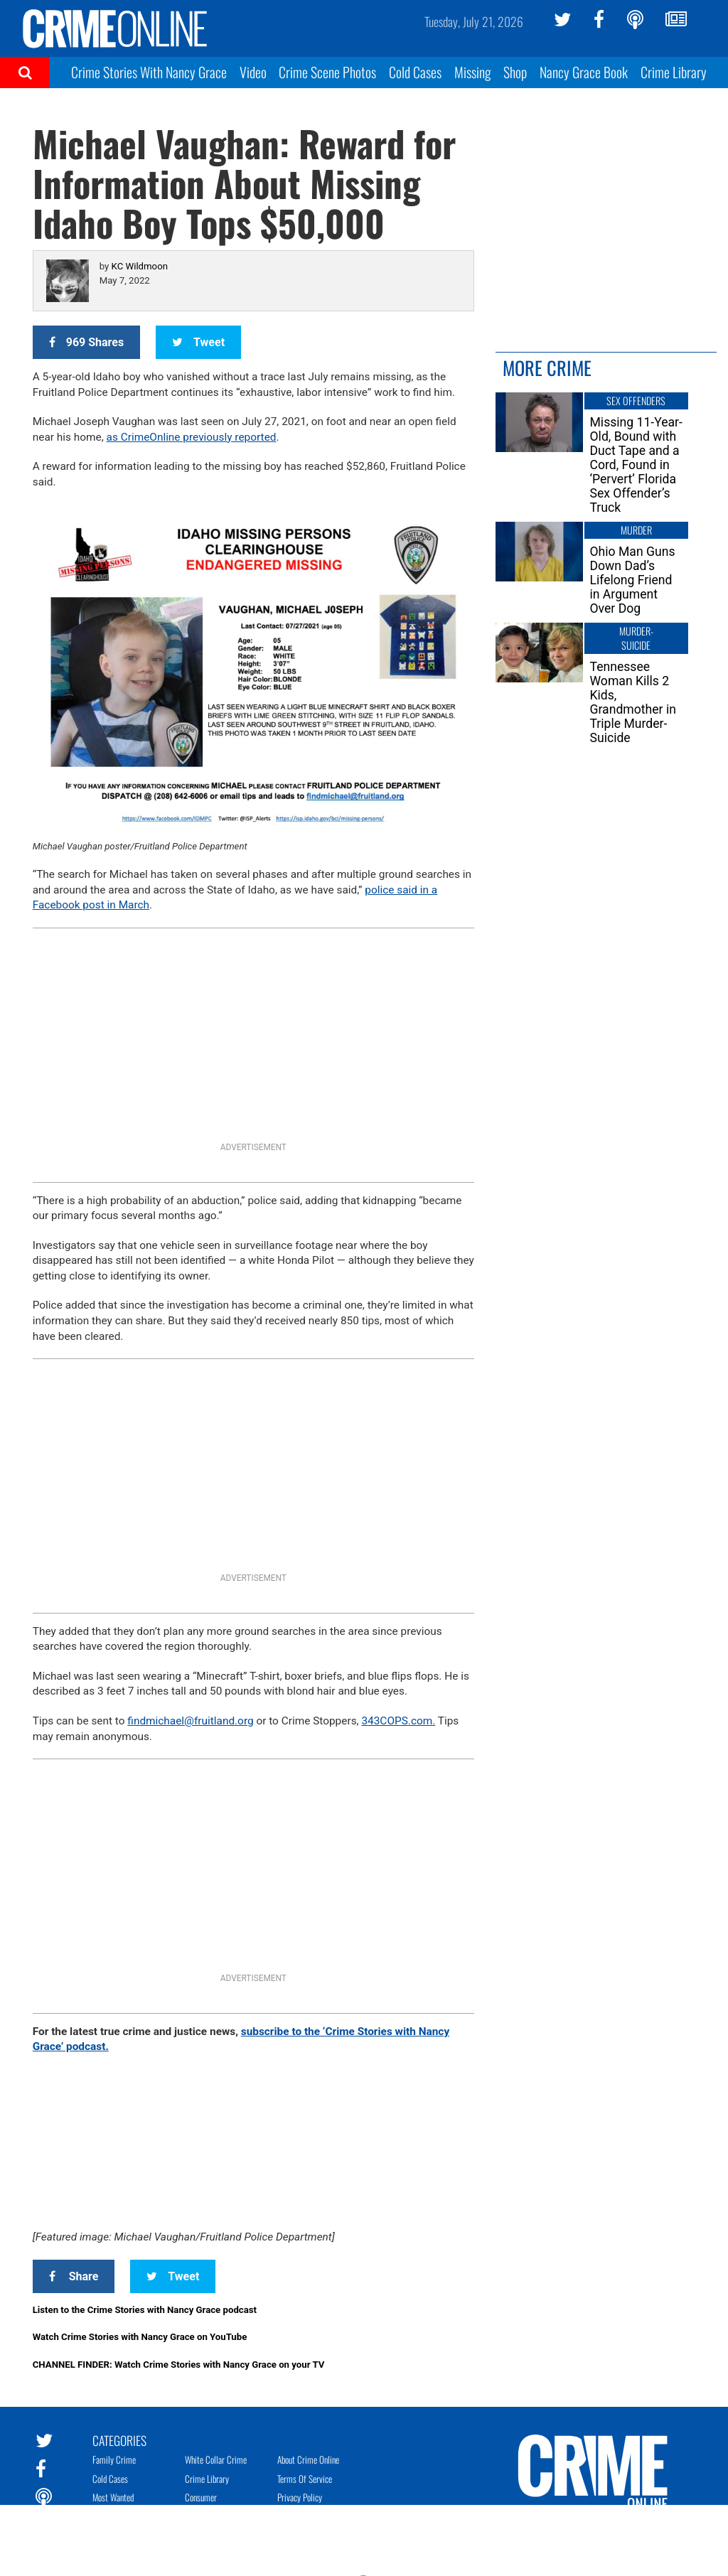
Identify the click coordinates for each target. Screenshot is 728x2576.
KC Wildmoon (140, 266)
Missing (472, 71)
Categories (119, 2439)
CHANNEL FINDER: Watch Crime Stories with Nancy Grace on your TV (179, 2364)
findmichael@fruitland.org (190, 1720)
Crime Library (674, 71)
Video (253, 71)
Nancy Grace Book (584, 71)
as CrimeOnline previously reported (192, 437)
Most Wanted (113, 2497)
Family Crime (114, 2459)
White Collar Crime (216, 2459)
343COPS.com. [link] (398, 1720)
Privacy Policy (299, 2497)
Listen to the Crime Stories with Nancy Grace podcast (145, 2309)
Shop (515, 71)
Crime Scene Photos (327, 71)
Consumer (201, 2497)
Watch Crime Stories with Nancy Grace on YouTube (140, 2336)
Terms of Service (304, 2479)
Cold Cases (415, 71)
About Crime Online (308, 2459)
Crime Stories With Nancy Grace (149, 71)
